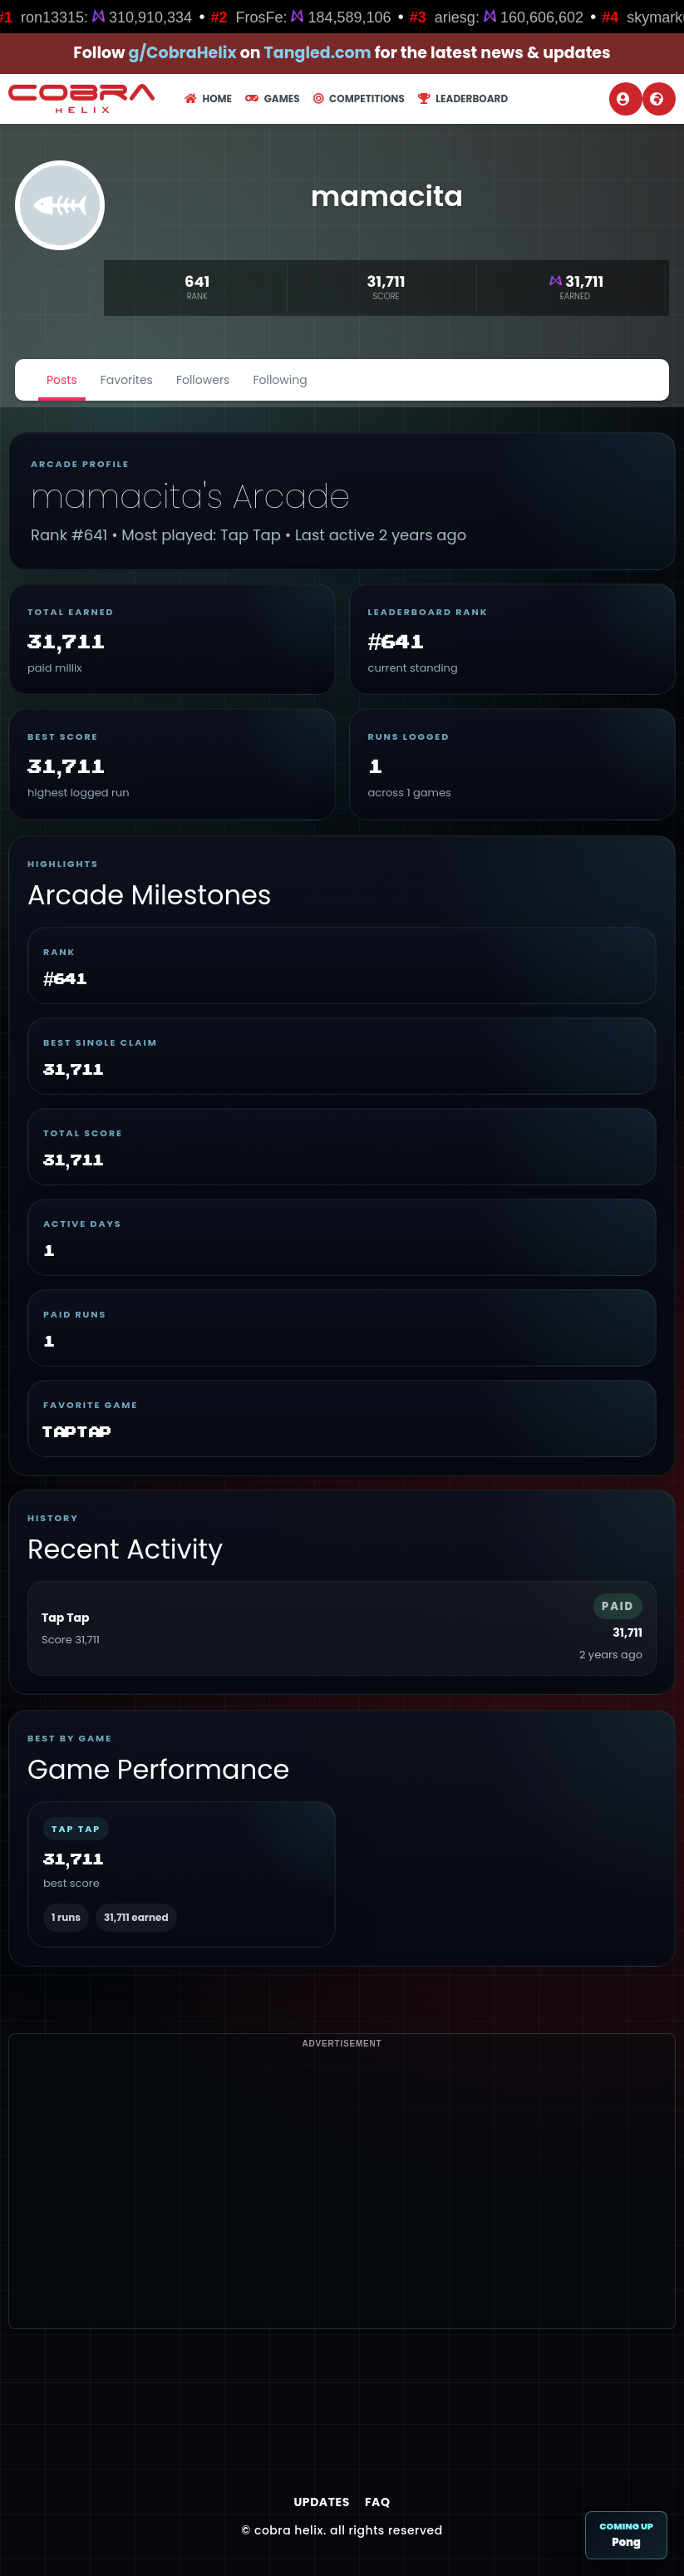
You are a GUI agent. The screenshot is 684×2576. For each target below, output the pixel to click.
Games (272, 98)
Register (656, 99)
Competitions (359, 98)
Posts (62, 380)
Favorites (127, 380)
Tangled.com (318, 53)
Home (208, 98)
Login (623, 99)
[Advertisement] (342, 2212)
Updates (321, 2502)
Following (280, 380)
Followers (203, 380)
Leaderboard (463, 98)
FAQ (378, 2502)
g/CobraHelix (183, 53)
